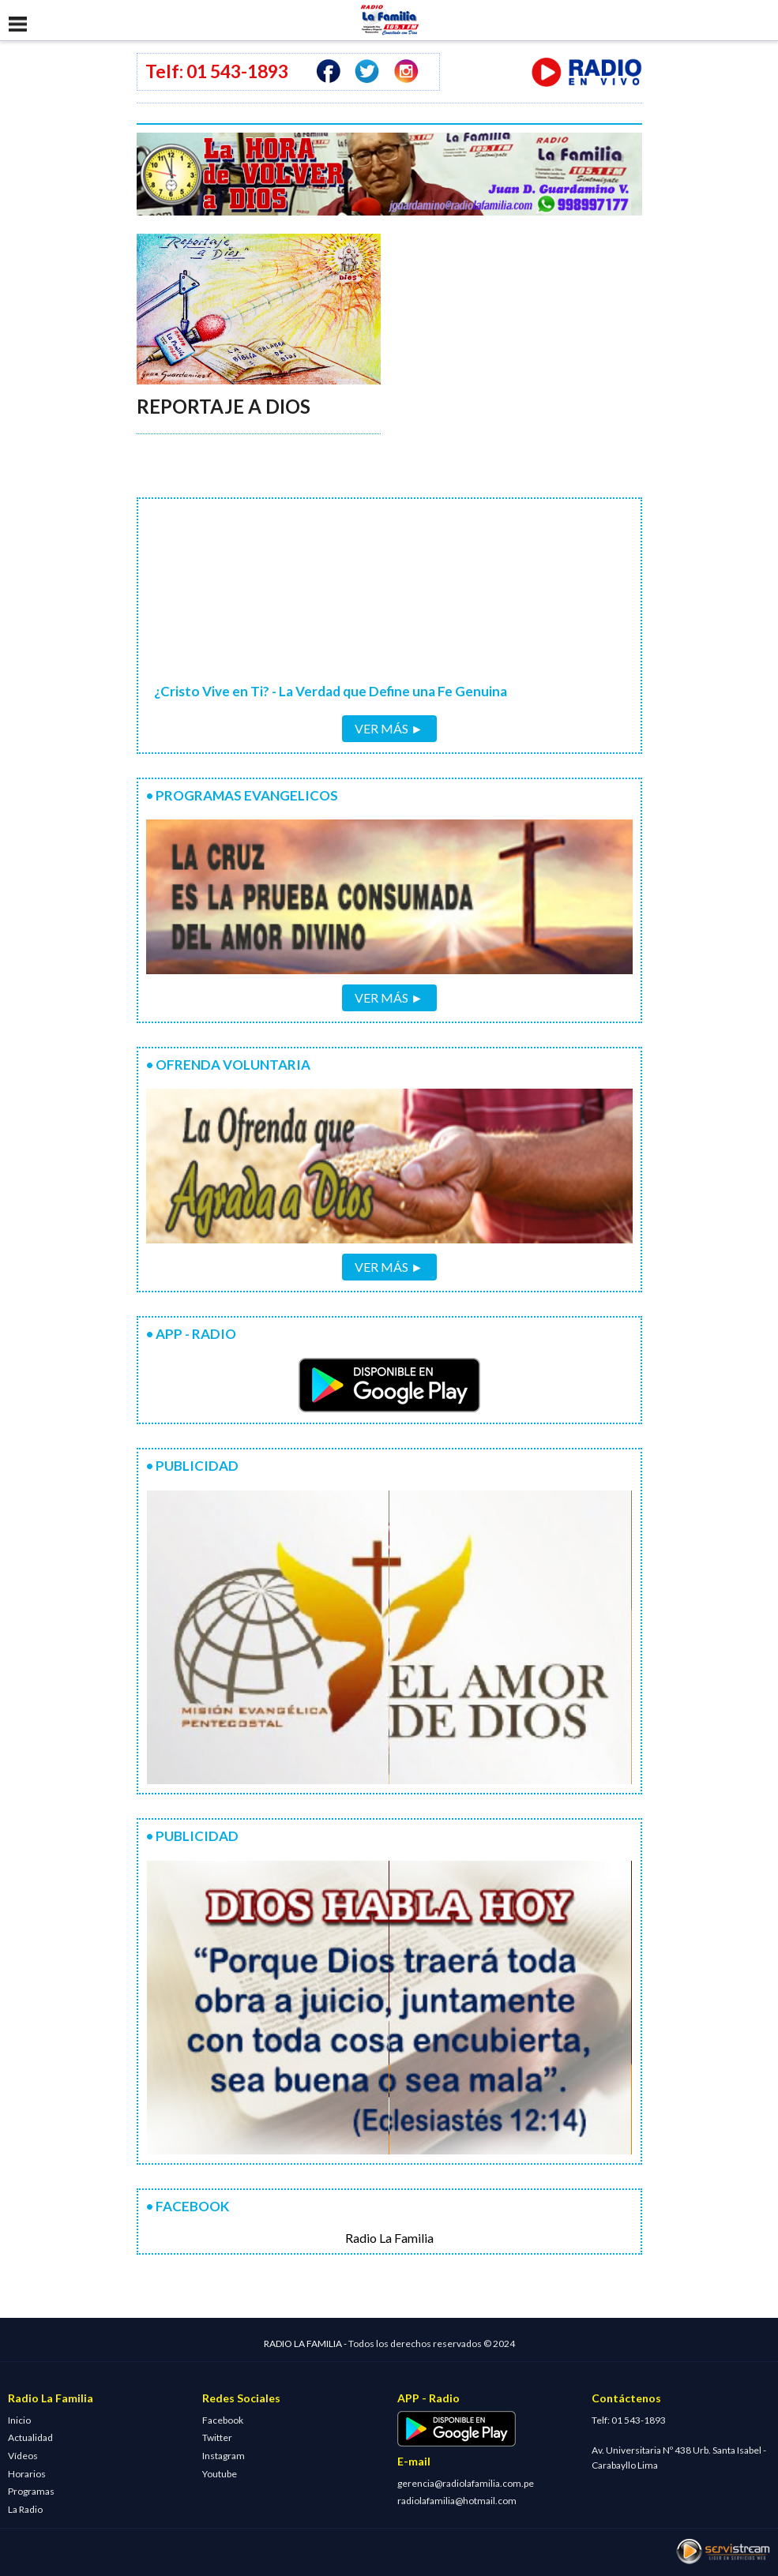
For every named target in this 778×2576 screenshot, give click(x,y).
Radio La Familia (389, 2237)
